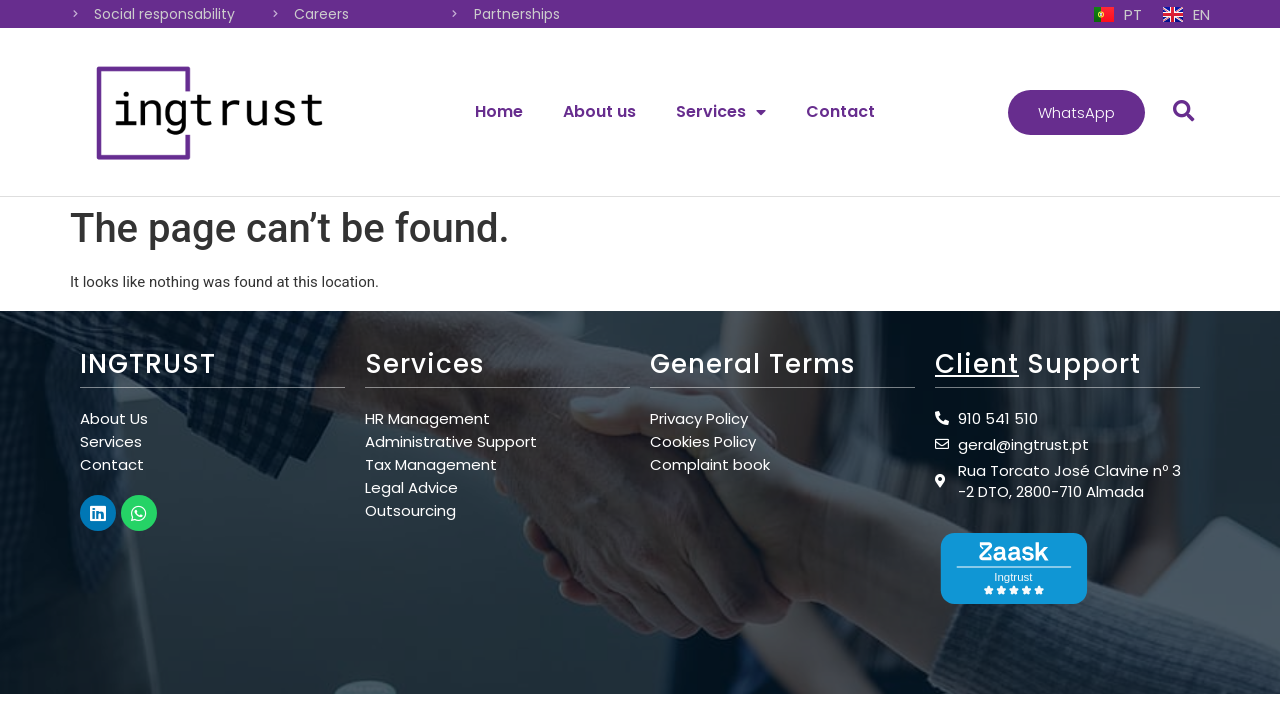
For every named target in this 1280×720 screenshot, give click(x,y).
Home (499, 111)
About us (599, 111)
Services (721, 112)
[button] (1076, 112)
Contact (840, 111)
